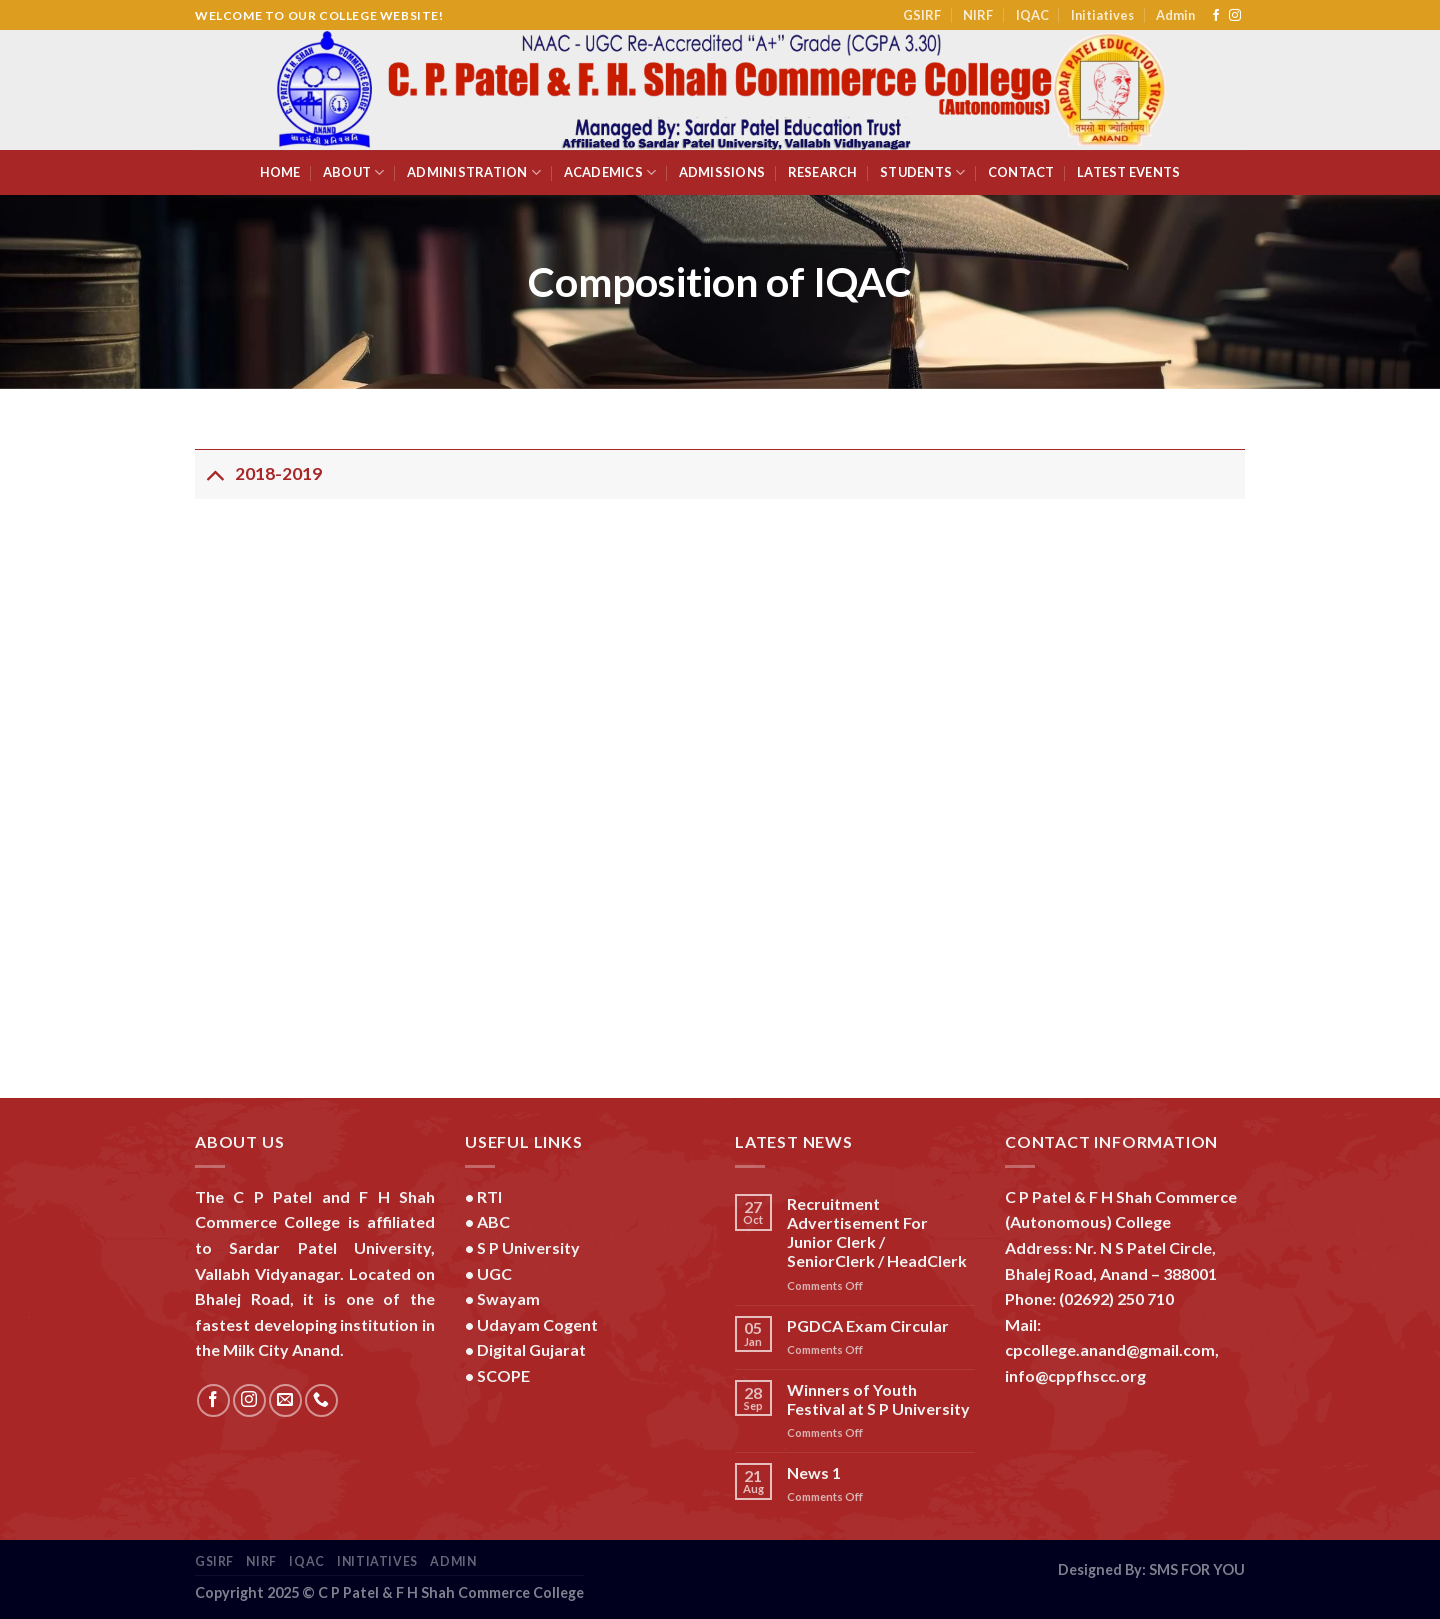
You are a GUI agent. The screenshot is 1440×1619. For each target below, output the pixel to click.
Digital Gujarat (531, 1349)
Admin (1175, 15)
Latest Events (1128, 172)
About (354, 172)
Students (923, 172)
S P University (528, 1247)
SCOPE (503, 1375)
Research (823, 172)
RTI (489, 1196)
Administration (474, 172)
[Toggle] (214, 473)
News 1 (814, 1472)
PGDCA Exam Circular (868, 1325)
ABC (493, 1221)
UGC (494, 1273)
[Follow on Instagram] (1235, 16)
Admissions (722, 172)
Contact (1021, 172)
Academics (610, 172)
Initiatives (1102, 15)
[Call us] (321, 1400)
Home (280, 172)
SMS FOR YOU (1197, 1569)
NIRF (978, 15)
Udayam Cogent (537, 1324)
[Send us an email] (285, 1400)
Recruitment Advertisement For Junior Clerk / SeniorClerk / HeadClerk (877, 1232)
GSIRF (922, 15)
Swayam (508, 1298)
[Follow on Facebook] (1216, 16)
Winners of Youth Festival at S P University (878, 1399)
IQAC (1032, 15)
